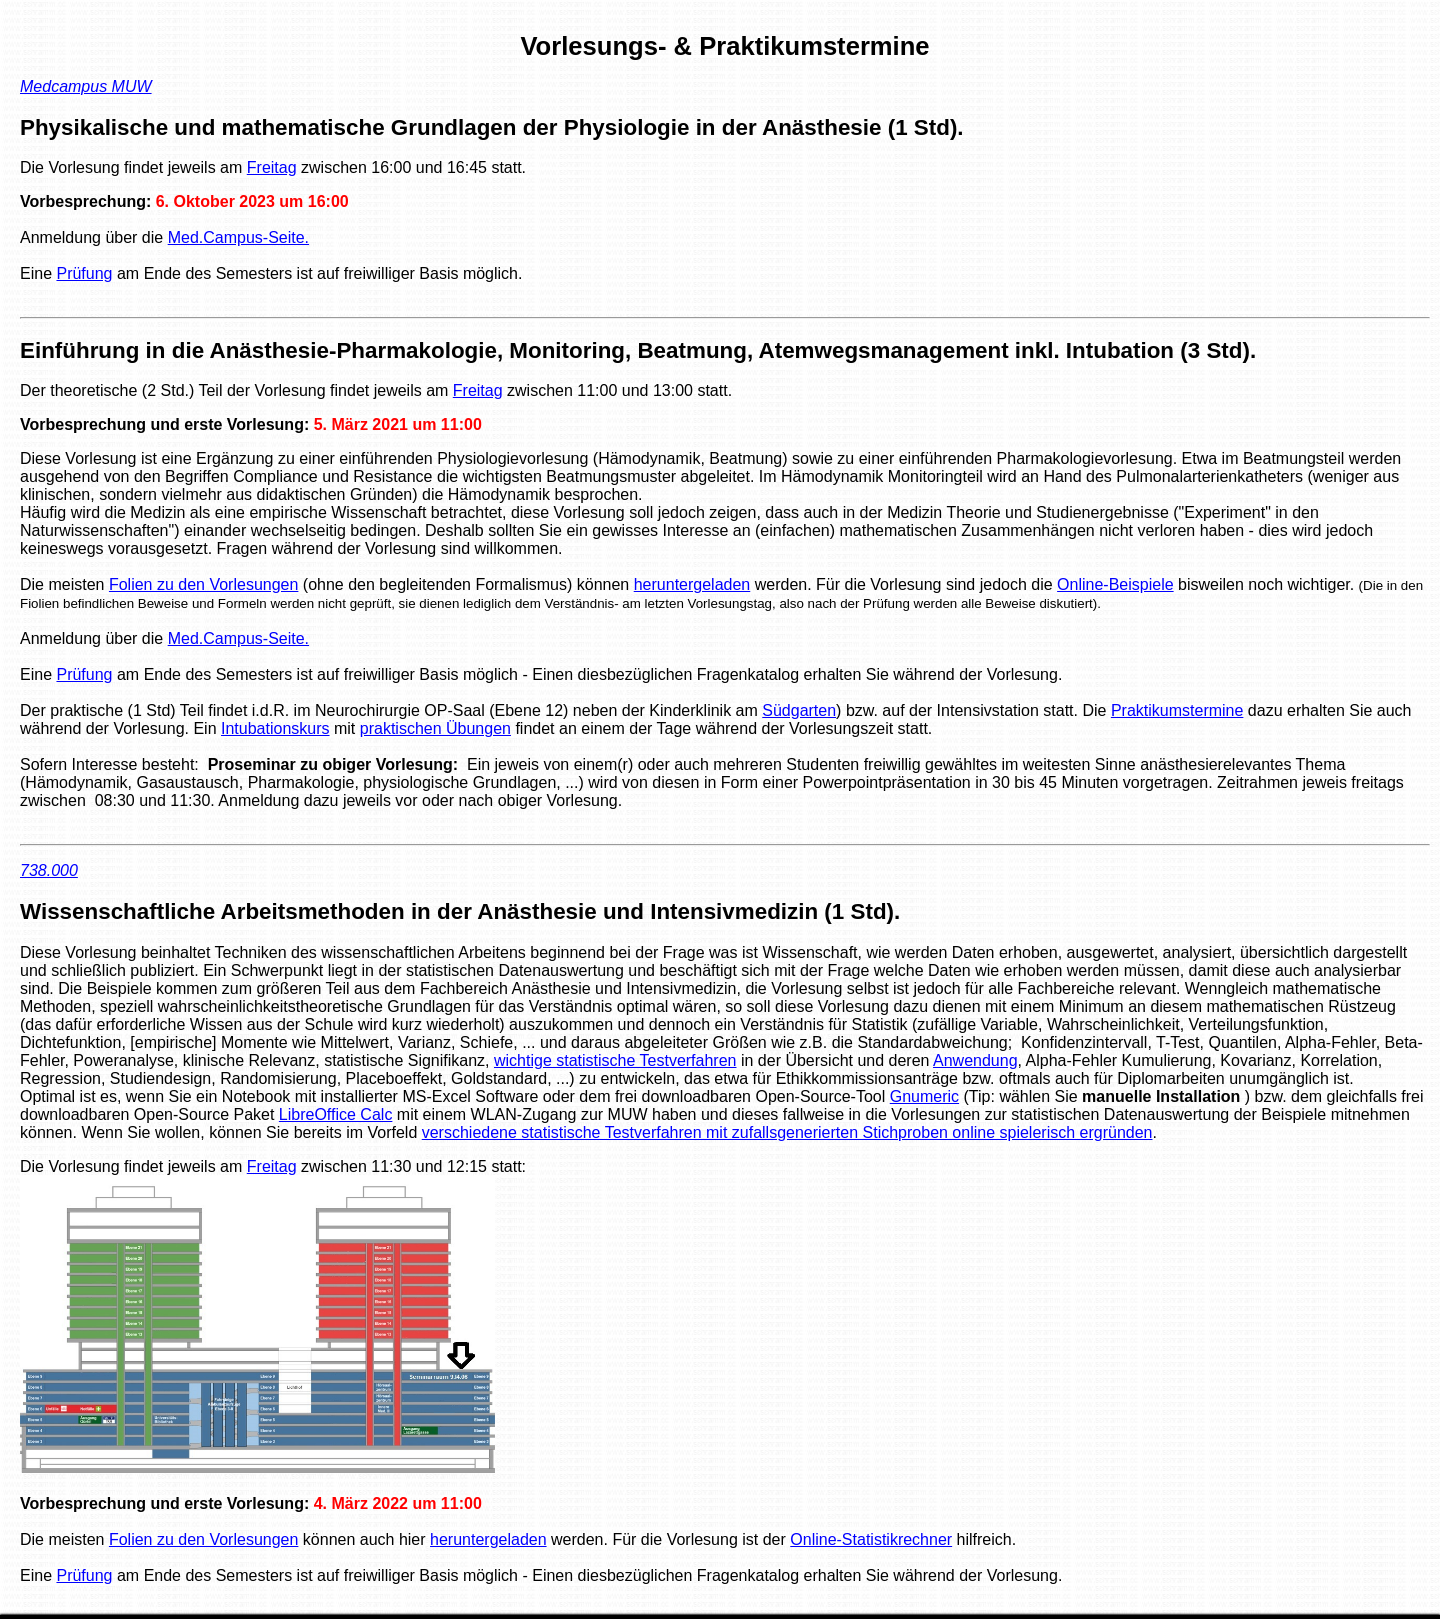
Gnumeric (924, 1096)
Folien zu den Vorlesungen (203, 584)
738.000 (49, 870)
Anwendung (975, 1060)
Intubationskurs (275, 728)
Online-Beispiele (1115, 584)
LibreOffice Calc (336, 1114)
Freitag (272, 167)
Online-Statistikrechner (871, 1539)
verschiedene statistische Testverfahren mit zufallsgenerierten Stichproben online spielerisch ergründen (787, 1132)
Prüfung (84, 273)
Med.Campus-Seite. (238, 237)
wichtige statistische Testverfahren (615, 1060)
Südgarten (799, 710)
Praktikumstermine (1177, 710)
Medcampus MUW (86, 86)
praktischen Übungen (435, 728)
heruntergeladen (692, 584)
